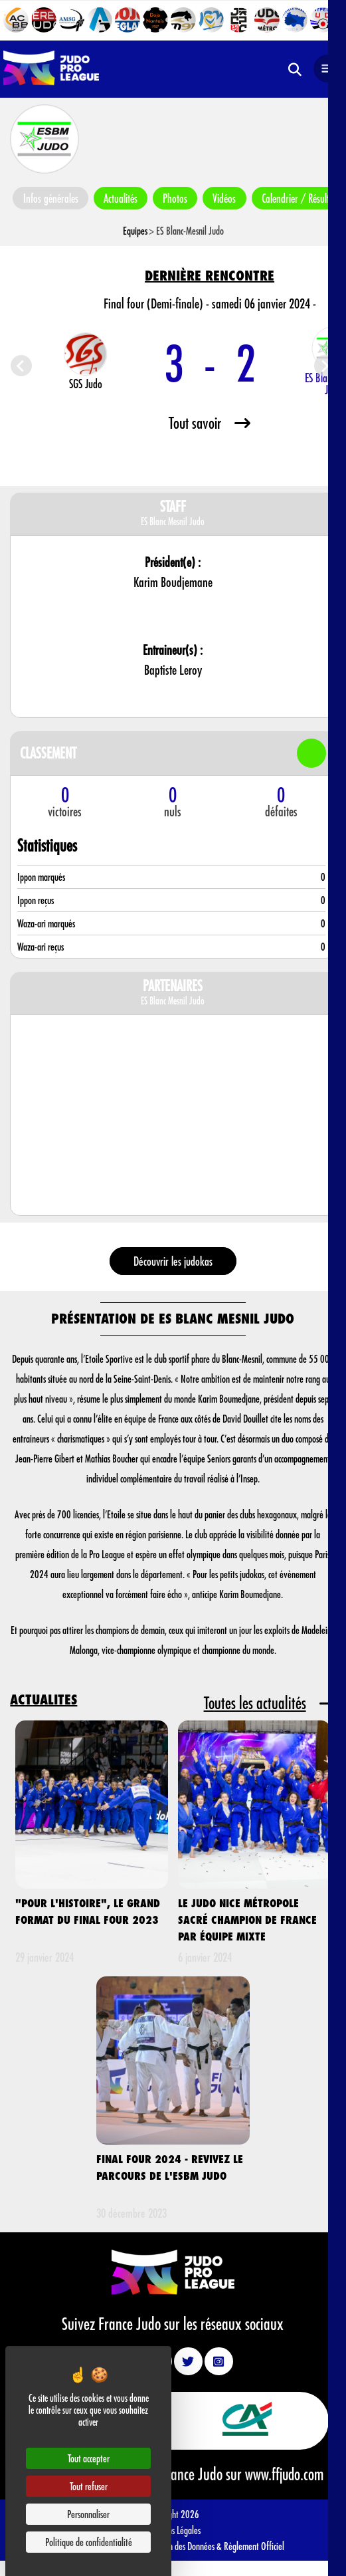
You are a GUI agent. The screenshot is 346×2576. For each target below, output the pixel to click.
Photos (177, 198)
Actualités (122, 198)
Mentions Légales (173, 2529)
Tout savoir (209, 422)
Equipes (135, 230)
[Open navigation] (327, 69)
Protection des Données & (182, 2545)
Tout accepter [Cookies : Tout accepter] (89, 2458)
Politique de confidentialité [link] (88, 2541)
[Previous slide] (21, 365)
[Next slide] (324, 365)
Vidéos (228, 198)
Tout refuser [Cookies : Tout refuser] (89, 2486)
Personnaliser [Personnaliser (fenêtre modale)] (88, 2514)
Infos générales (50, 198)
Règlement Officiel (254, 2545)
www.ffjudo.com (284, 2474)
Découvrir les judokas (173, 1261)
